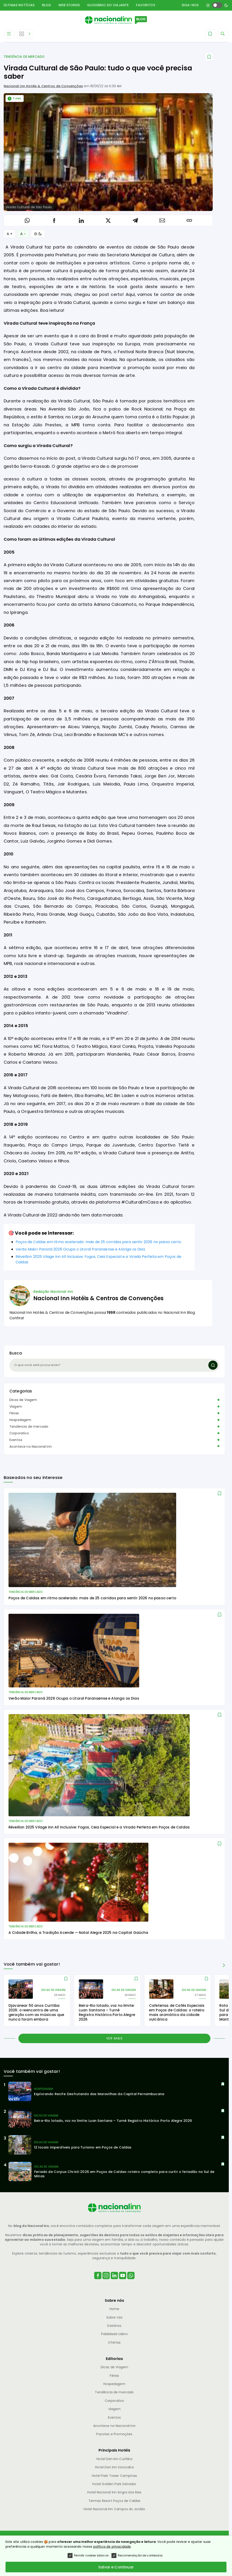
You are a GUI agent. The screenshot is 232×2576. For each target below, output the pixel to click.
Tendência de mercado (24, 57)
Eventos (15, 1440)
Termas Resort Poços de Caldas (114, 2500)
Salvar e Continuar (116, 2567)
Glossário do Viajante (108, 5)
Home (114, 2309)
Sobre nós (114, 2317)
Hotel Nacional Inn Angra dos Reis (114, 2492)
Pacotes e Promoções (114, 2434)
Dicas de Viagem (23, 1400)
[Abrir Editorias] (24, 33)
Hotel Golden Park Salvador (114, 2484)
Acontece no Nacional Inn (30, 1446)
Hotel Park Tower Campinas (114, 2475)
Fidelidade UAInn (114, 2334)
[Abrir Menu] (9, 33)
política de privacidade (112, 2547)
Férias (14, 1413)
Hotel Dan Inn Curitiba (114, 2459)
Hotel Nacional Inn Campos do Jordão (114, 2509)
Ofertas (114, 2342)
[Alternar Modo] (38, 234)
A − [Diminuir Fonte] (23, 234)
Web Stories (69, 5)
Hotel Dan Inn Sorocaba (114, 2467)
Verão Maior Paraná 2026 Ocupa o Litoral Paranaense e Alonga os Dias (80, 1249)
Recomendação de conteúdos (137, 2556)
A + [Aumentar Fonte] (9, 234)
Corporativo (19, 1433)
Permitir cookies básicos (88, 2556)
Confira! (16, 1318)
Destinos (114, 2325)
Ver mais (114, 2038)
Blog (46, 5)
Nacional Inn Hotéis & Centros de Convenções (43, 86)
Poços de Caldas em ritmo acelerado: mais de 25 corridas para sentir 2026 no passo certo (98, 1242)
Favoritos (145, 5)
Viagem (15, 1406)
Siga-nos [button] (190, 5)
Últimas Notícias (19, 5)
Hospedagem (20, 1420)
